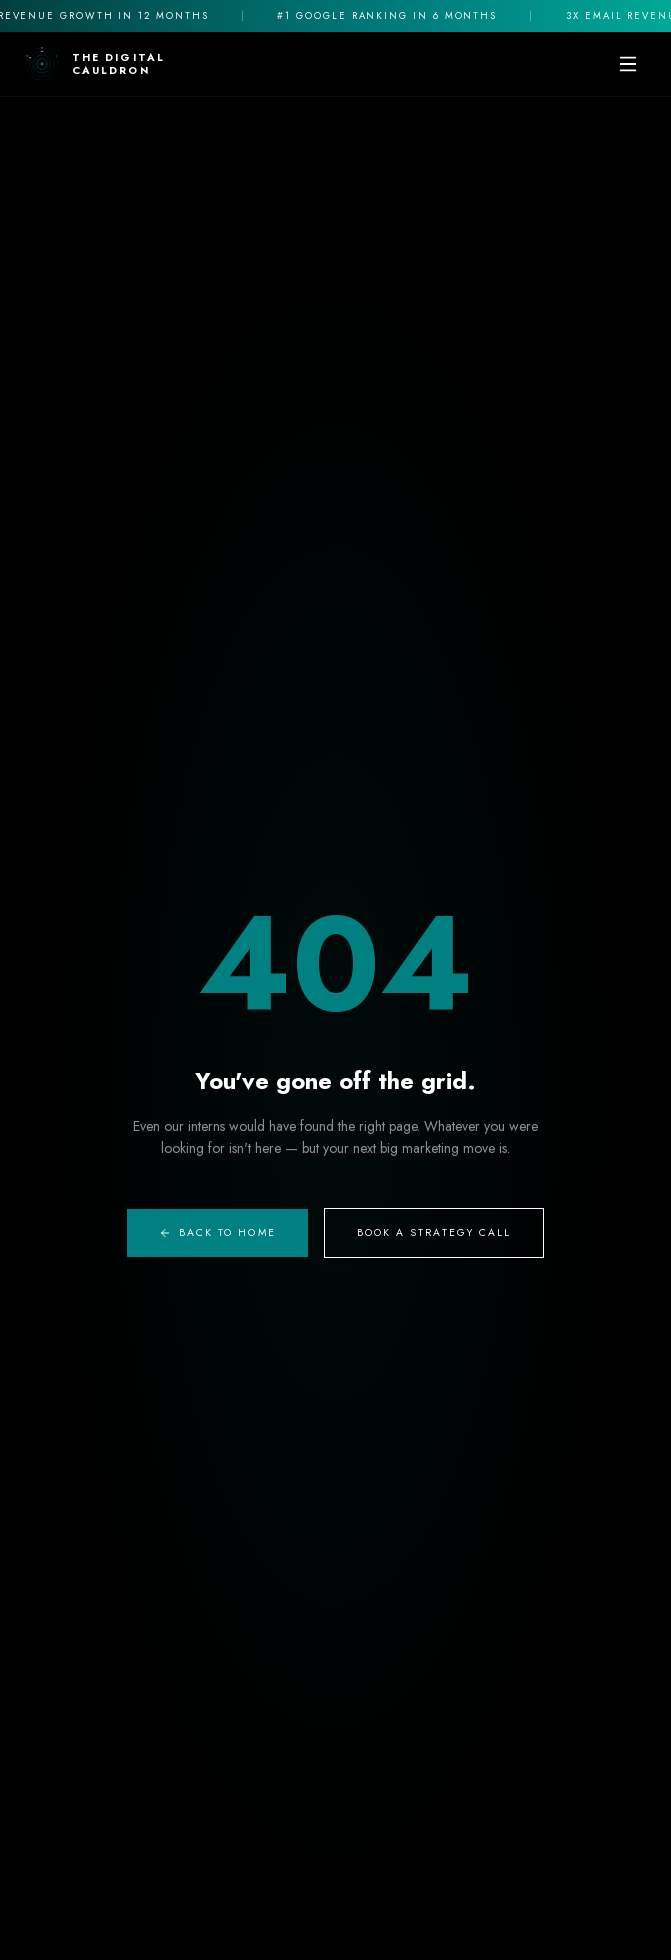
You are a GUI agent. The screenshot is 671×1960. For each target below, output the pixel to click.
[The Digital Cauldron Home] (94, 64)
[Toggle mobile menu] (628, 64)
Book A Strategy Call (434, 1232)
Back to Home (217, 1232)
